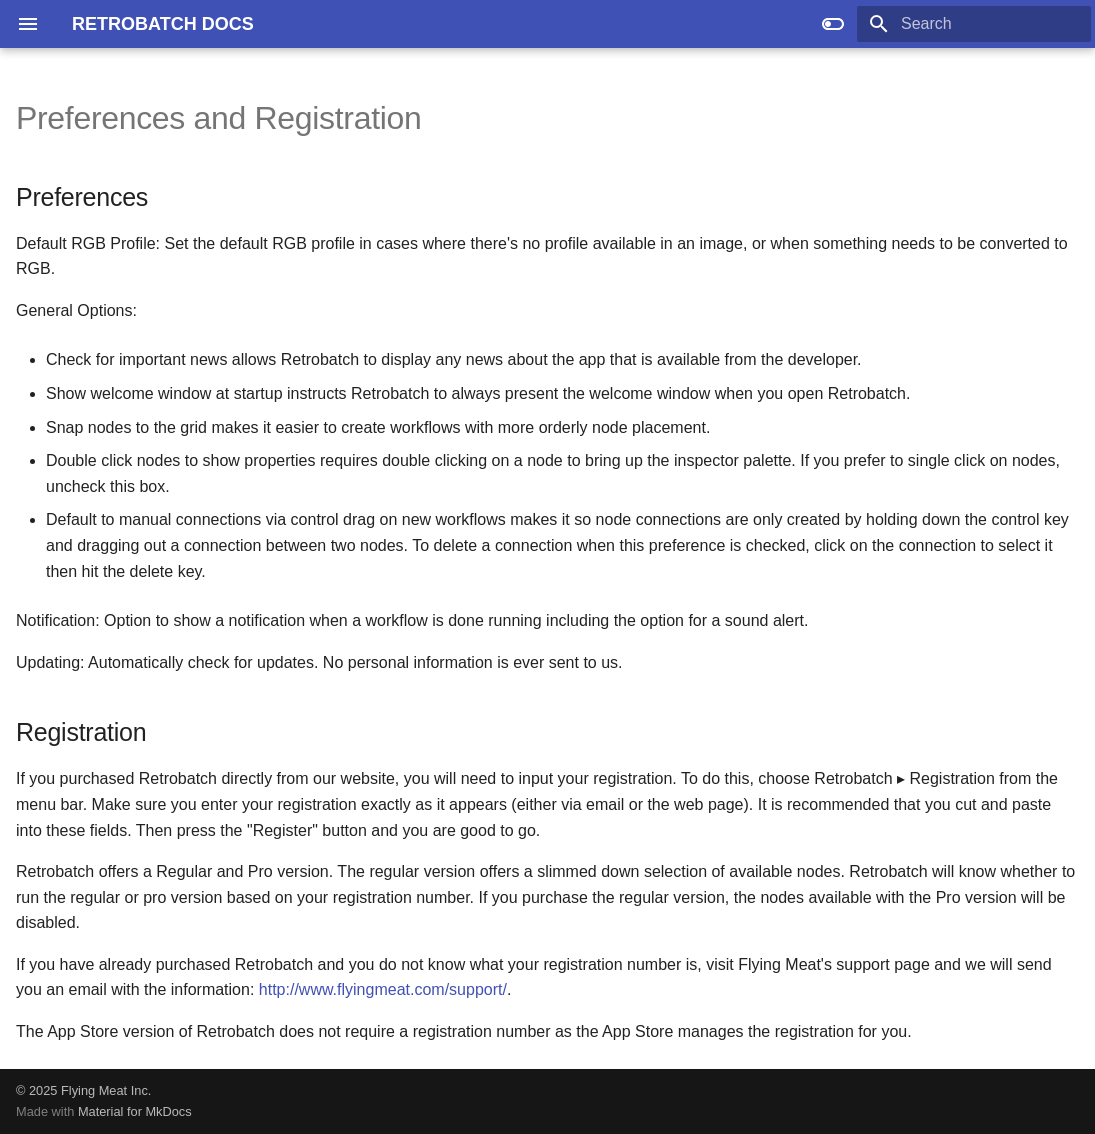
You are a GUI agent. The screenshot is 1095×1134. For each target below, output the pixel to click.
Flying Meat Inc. (106, 1090)
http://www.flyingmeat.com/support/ (383, 989)
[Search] (974, 24)
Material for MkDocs (135, 1111)
